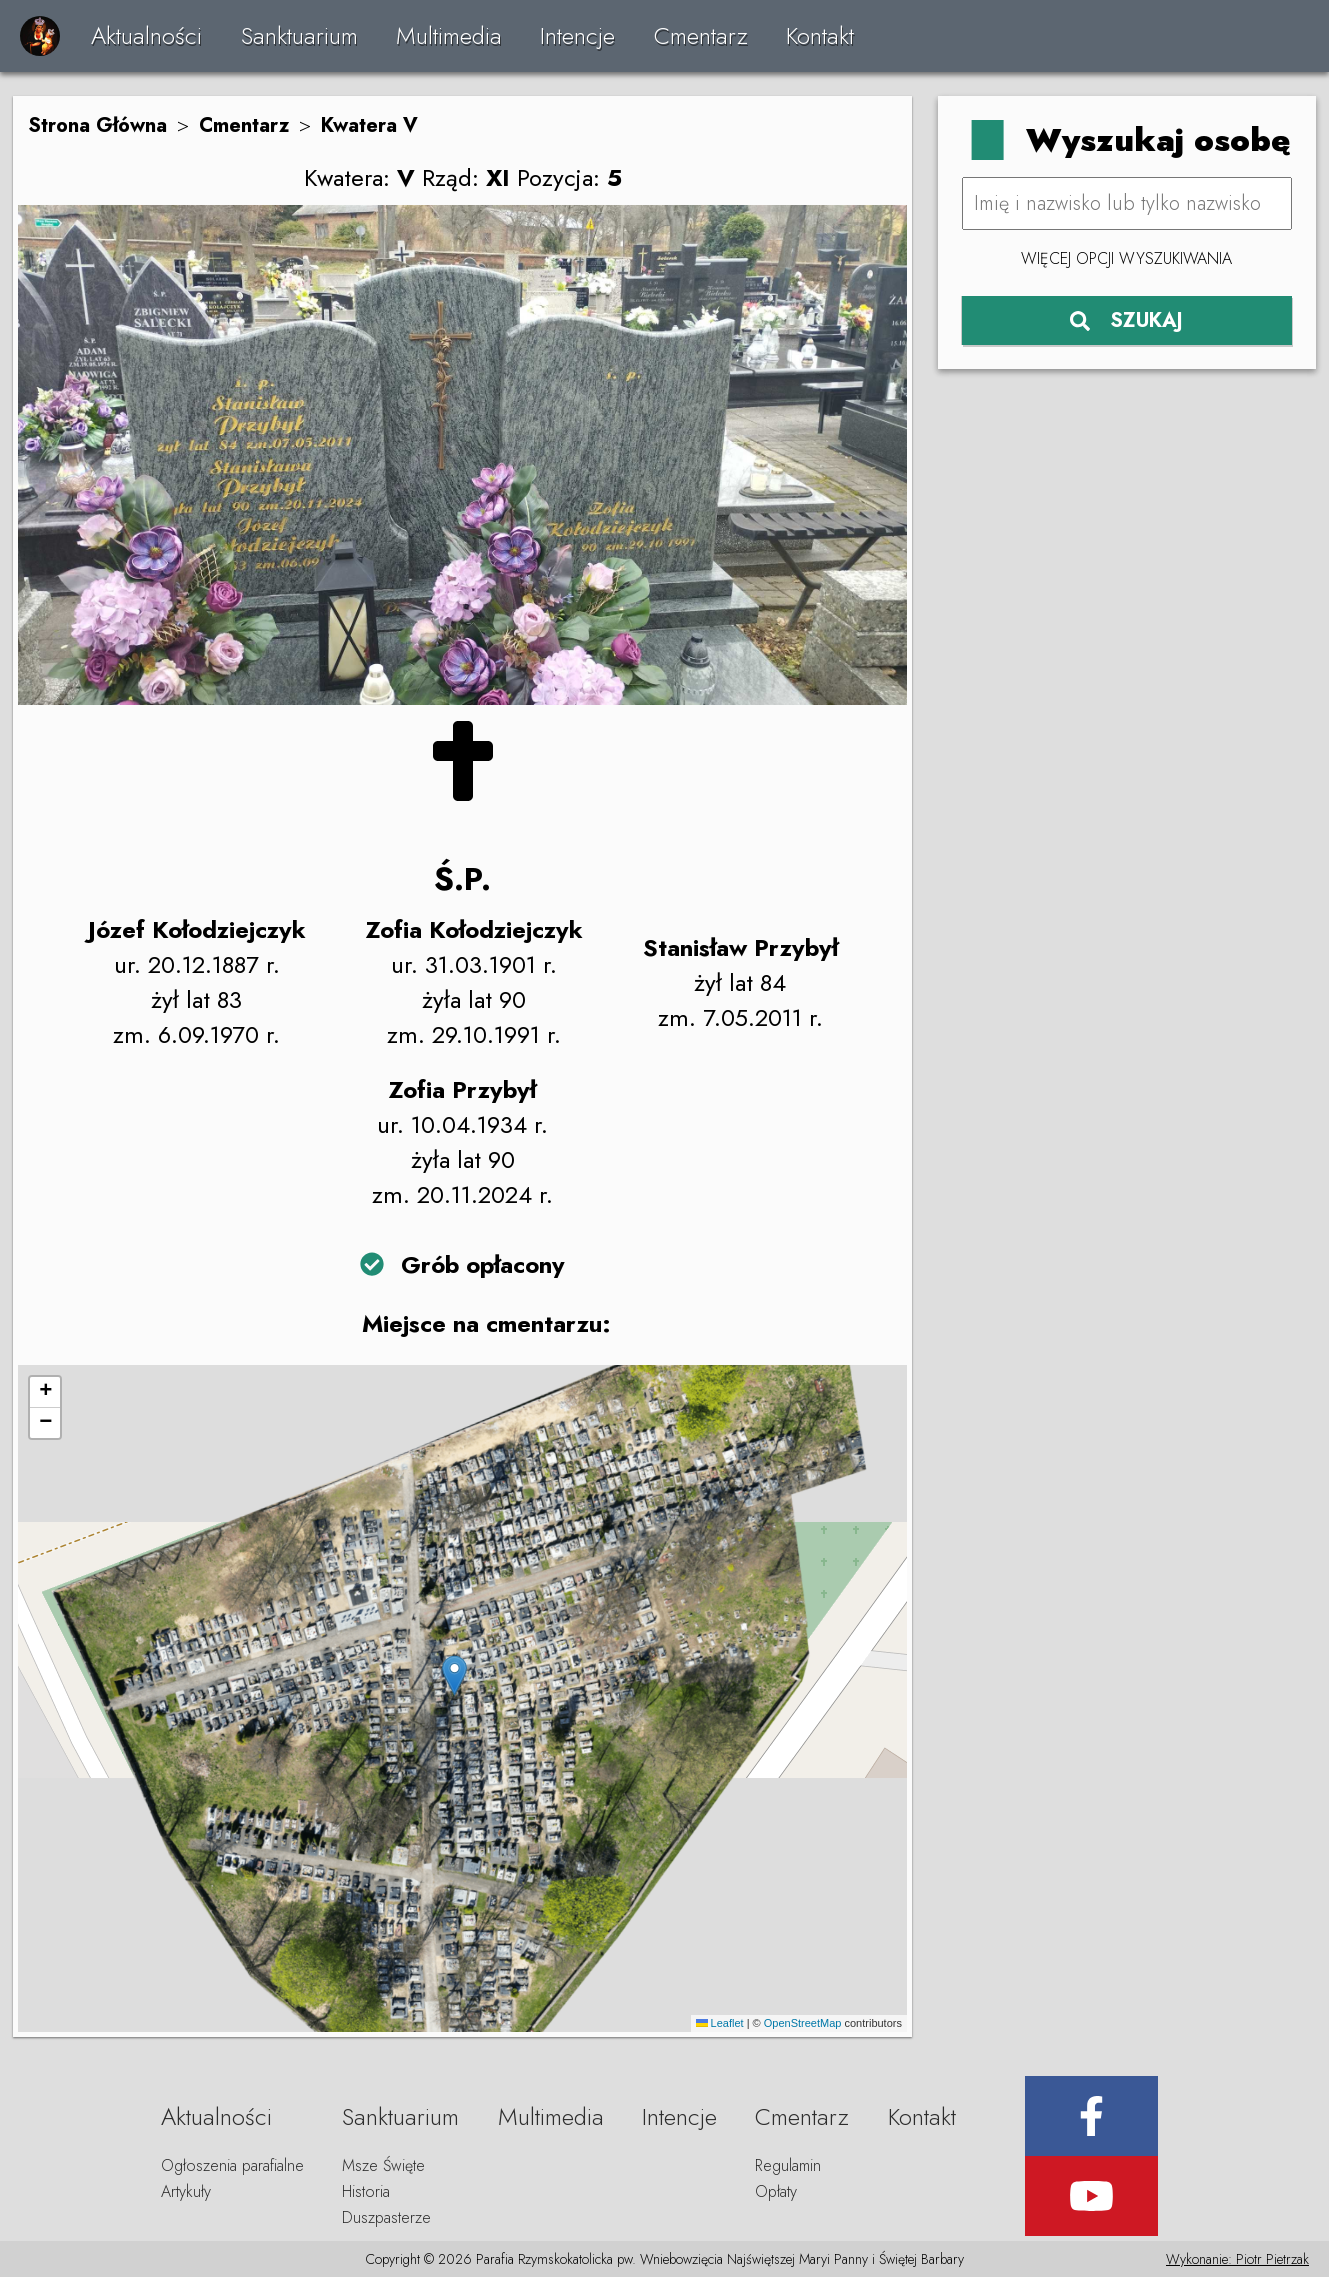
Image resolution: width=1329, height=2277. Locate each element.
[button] (454, 1675)
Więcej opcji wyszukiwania (1126, 258)
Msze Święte (383, 2165)
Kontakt (820, 35)
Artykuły (186, 2191)
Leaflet (720, 2023)
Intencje (577, 35)
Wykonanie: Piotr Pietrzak (1237, 2259)
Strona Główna (97, 125)
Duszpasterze (386, 2217)
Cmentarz (701, 35)
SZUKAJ (1126, 320)
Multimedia (449, 35)
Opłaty (776, 2191)
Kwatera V (369, 125)
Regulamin (788, 2165)
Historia (366, 2191)
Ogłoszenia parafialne (232, 2165)
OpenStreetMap (803, 2023)
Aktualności (146, 35)
